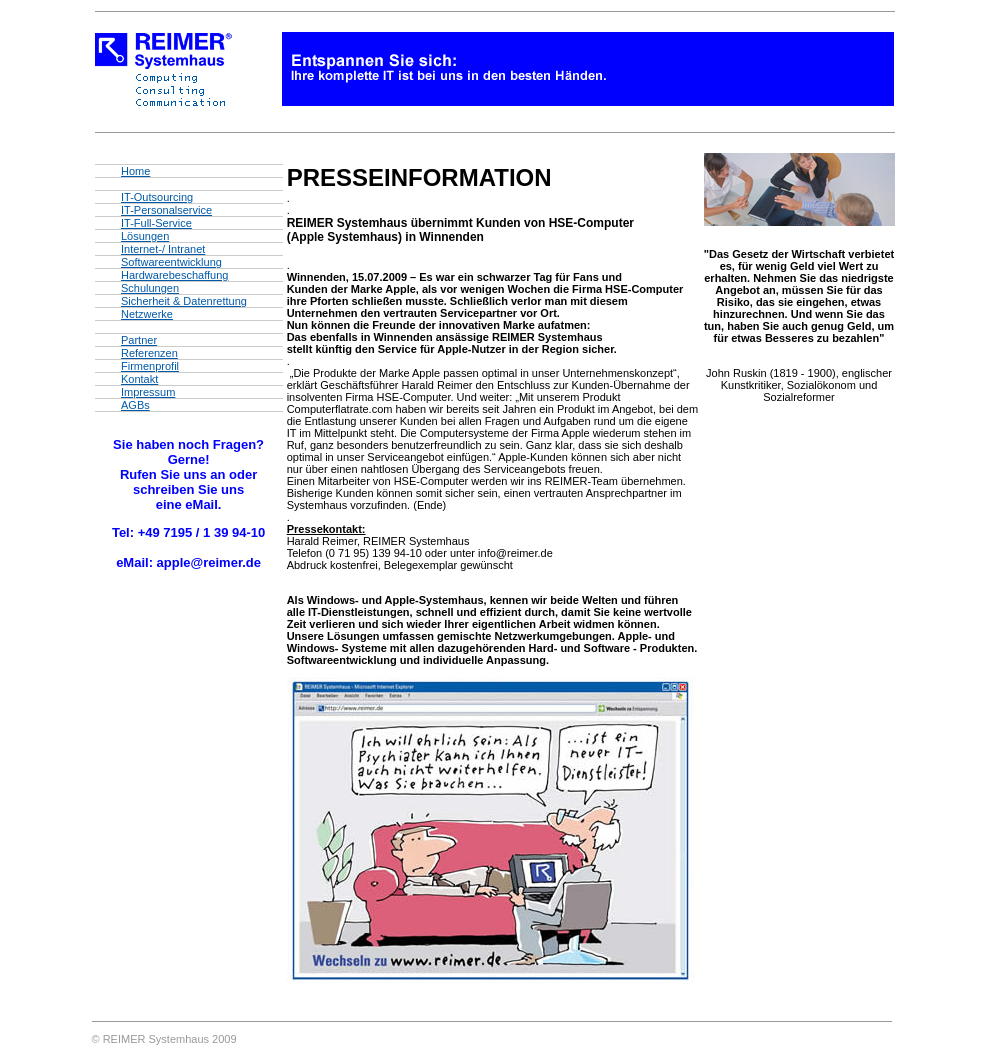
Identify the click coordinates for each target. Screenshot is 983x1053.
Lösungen (145, 236)
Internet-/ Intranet (163, 249)
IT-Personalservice (166, 210)
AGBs (135, 405)
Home (135, 171)
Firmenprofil (150, 366)
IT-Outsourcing (157, 197)
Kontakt (139, 379)
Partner (139, 340)
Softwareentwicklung (171, 262)
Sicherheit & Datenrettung (184, 301)
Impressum (148, 392)
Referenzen (149, 353)
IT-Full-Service (156, 223)
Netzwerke (147, 314)
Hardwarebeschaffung (174, 275)
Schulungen (150, 288)
